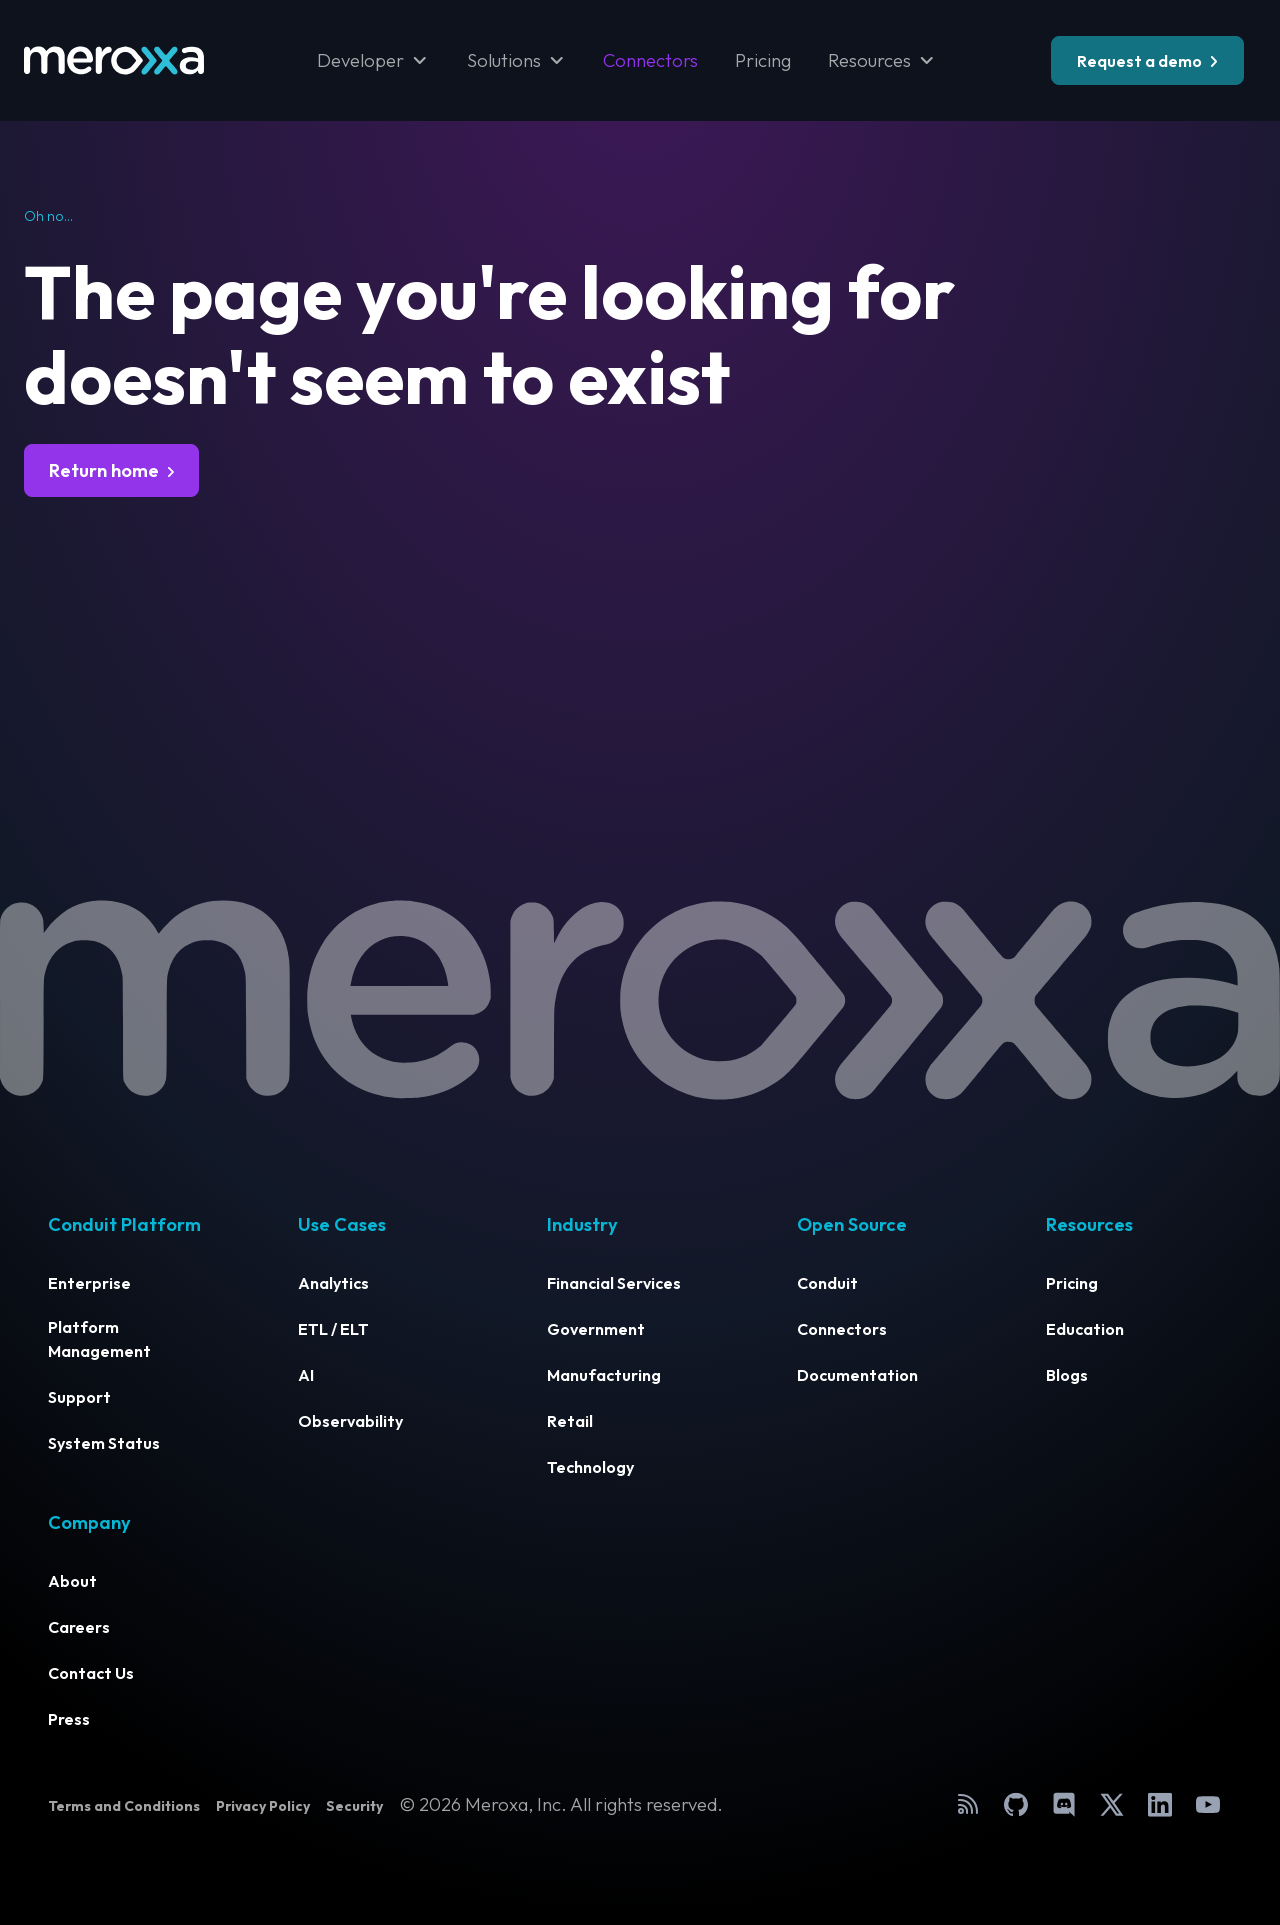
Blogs (1067, 1375)
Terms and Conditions (124, 1806)
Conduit (827, 1283)
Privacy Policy (263, 1806)
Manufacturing (604, 1375)
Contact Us (91, 1673)
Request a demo (1139, 61)
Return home (104, 470)
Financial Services (614, 1283)
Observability (350, 1421)
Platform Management (99, 1339)
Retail (570, 1421)
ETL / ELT (333, 1329)
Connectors (650, 60)
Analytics (333, 1283)
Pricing (763, 60)
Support (79, 1397)
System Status (104, 1443)
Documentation (857, 1375)
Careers (79, 1627)
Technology (590, 1467)
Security (354, 1806)
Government (596, 1329)
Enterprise (89, 1283)
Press (69, 1719)
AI (306, 1375)
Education (1085, 1329)
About (72, 1581)
